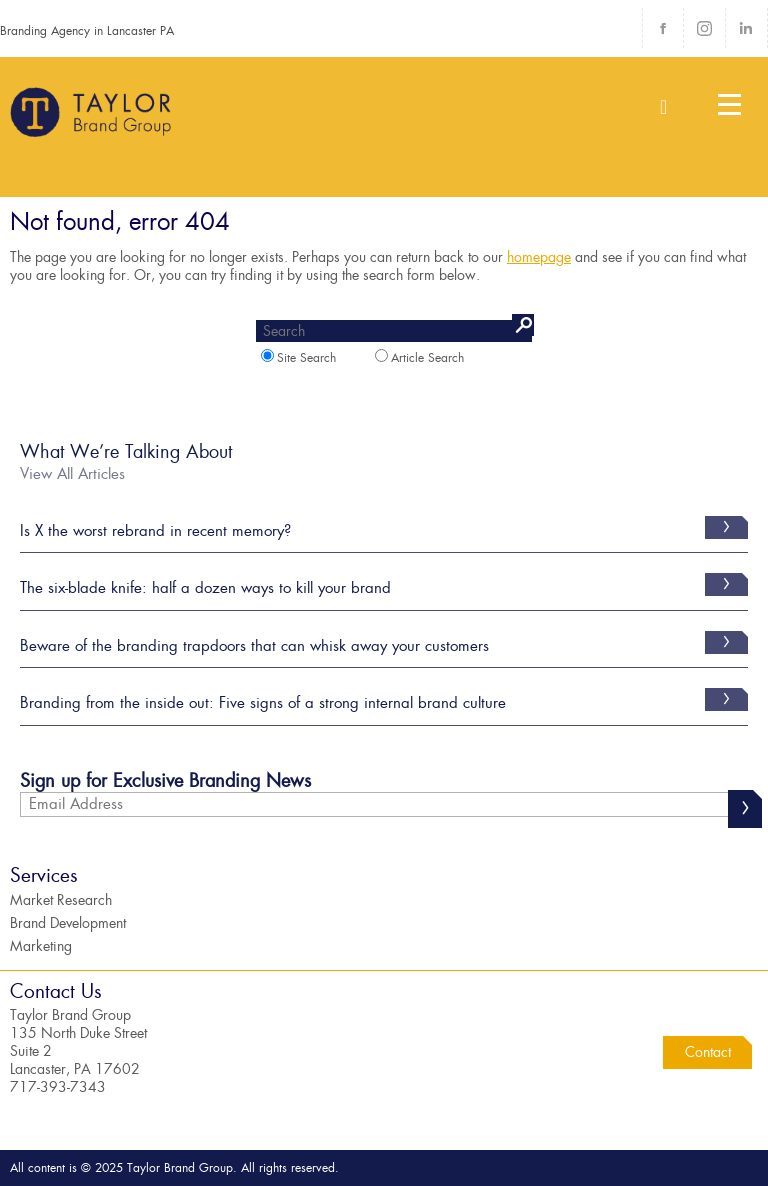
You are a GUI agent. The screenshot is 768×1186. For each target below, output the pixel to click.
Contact (708, 1052)
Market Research (61, 900)
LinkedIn (746, 28)
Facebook (663, 28)
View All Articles (72, 474)
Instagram (704, 28)
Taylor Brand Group (92, 120)
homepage (539, 257)
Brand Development (68, 923)
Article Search (419, 358)
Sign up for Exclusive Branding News (165, 784)
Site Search (298, 358)
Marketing (41, 946)
